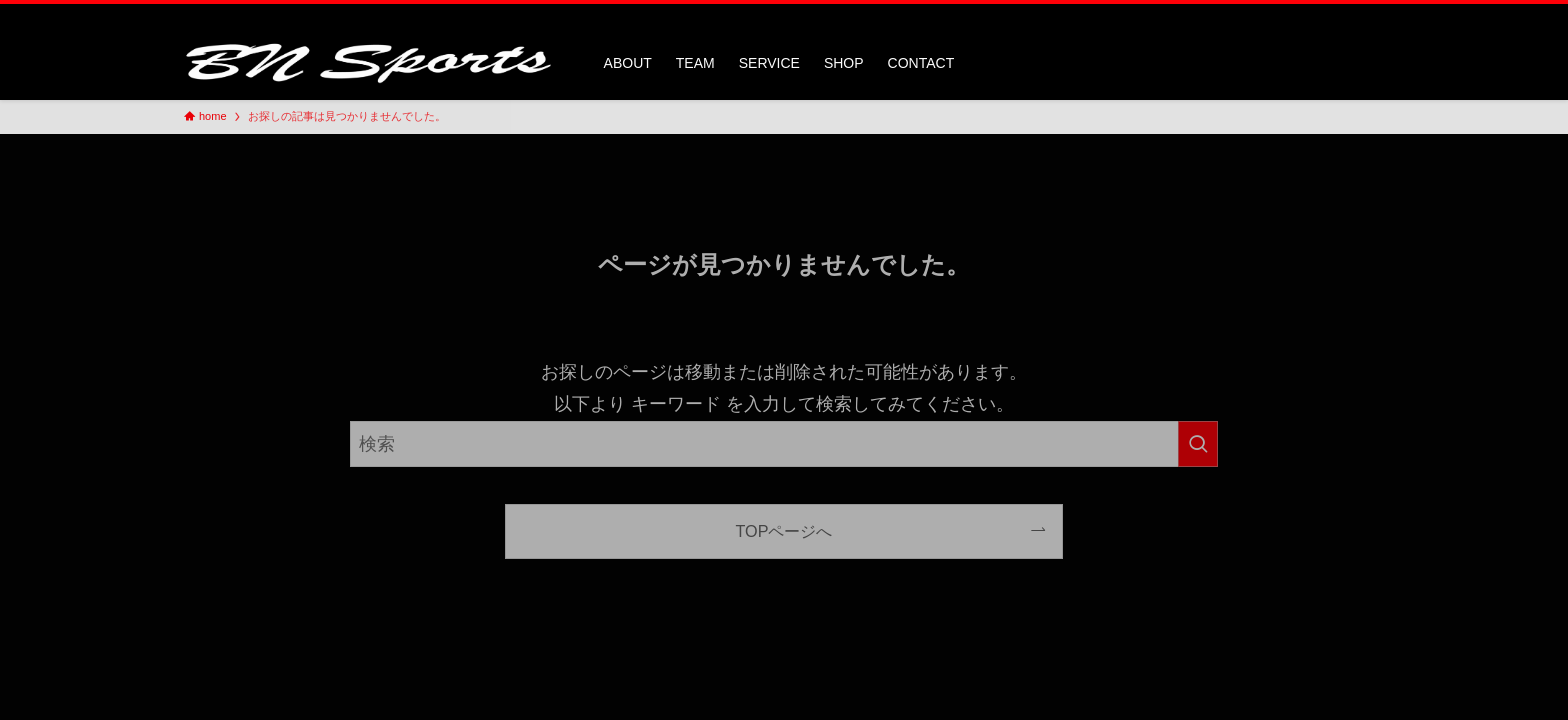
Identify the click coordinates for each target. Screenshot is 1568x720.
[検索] (1371, 15)
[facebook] (1293, 15)
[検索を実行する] (1198, 444)
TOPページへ (784, 531)
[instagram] (1345, 15)
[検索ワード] (784, 444)
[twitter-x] (1319, 15)
